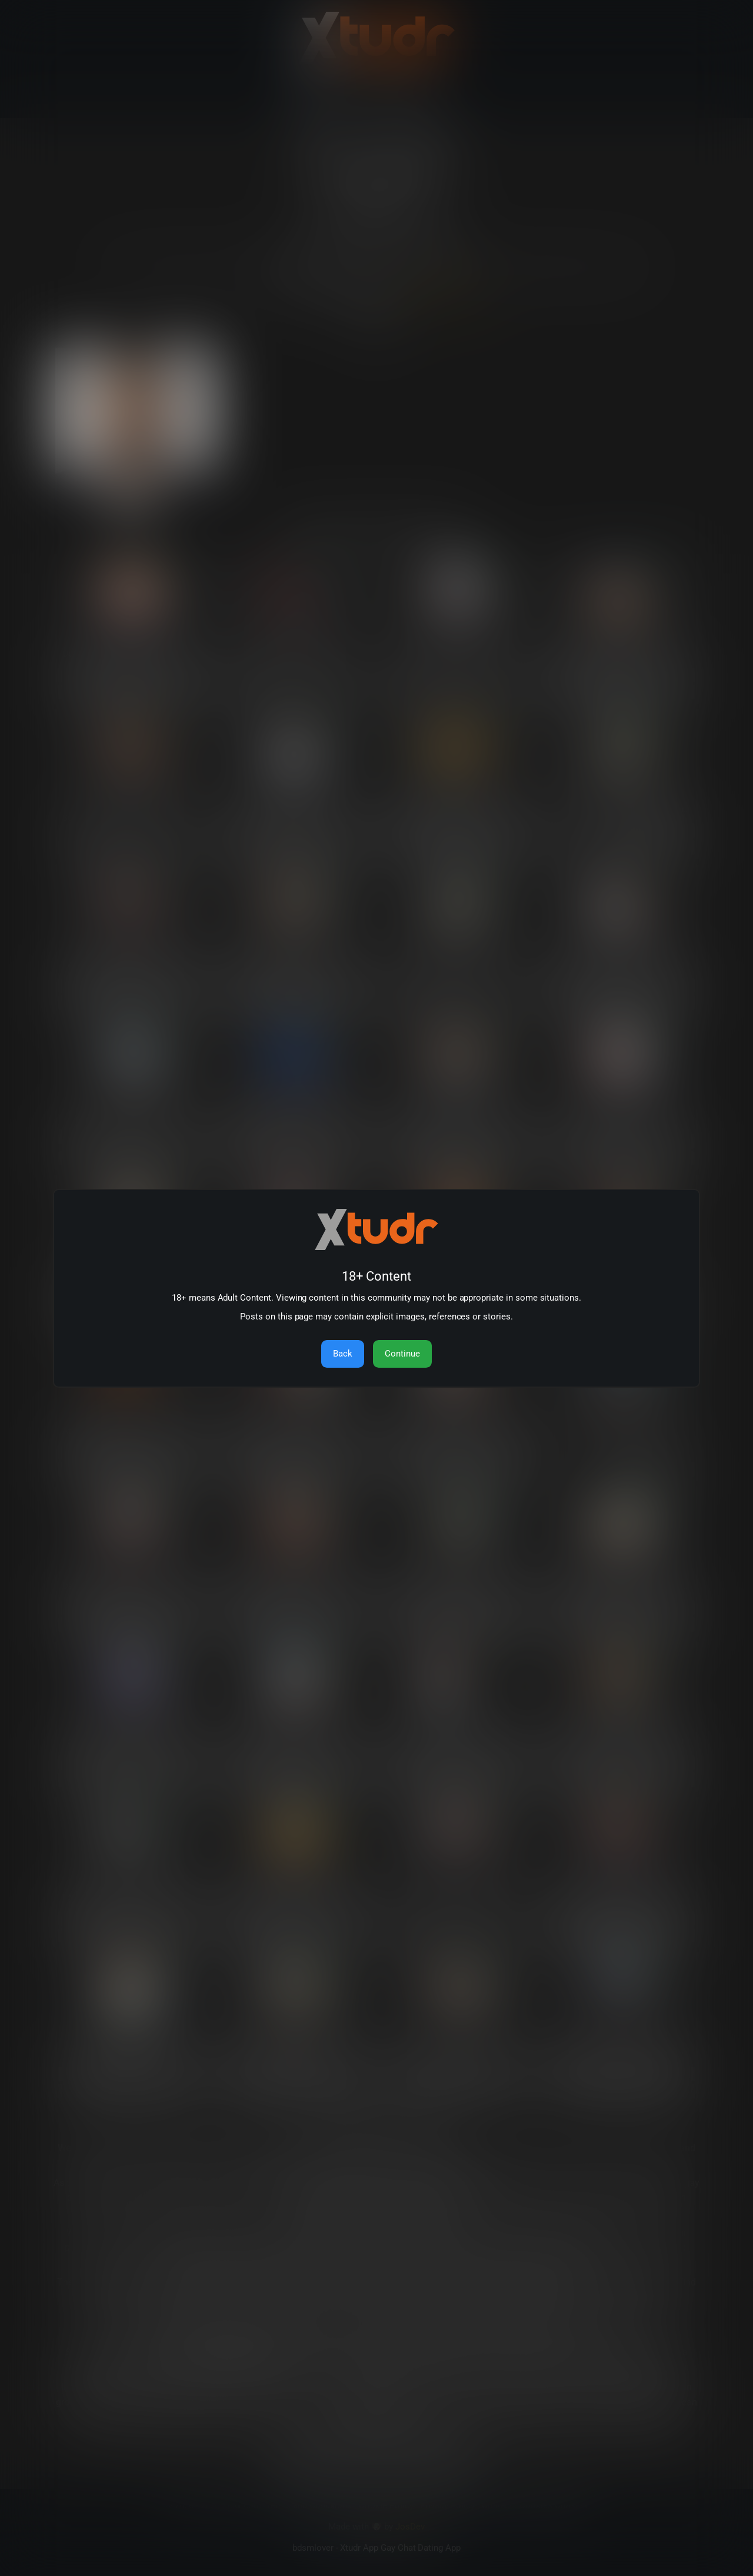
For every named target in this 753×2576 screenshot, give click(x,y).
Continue (402, 1353)
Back (342, 1353)
